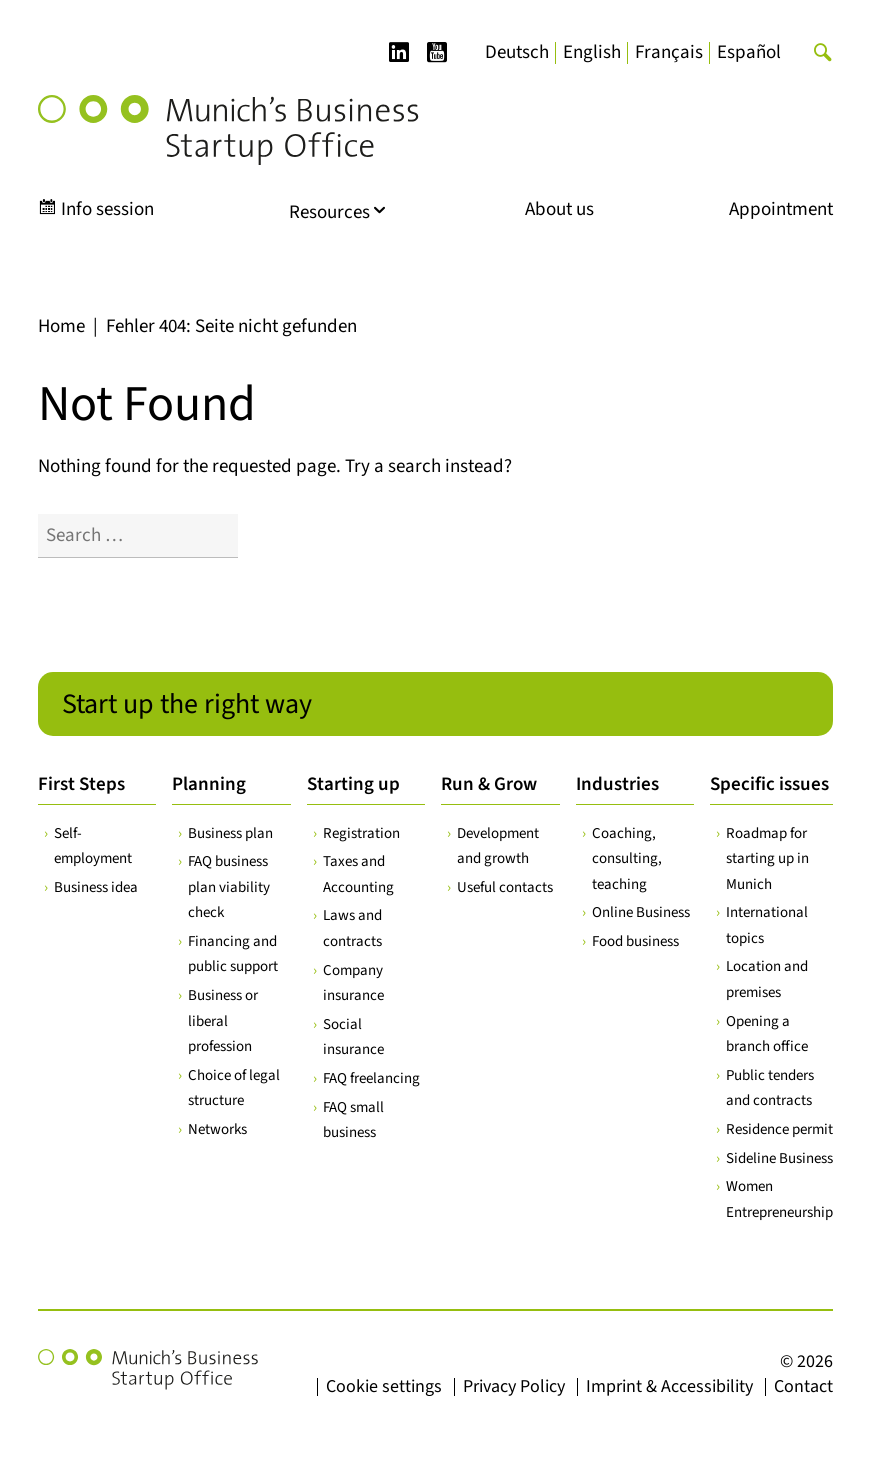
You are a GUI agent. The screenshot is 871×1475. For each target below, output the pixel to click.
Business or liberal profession (223, 1021)
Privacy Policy (514, 1386)
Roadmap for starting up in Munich (767, 859)
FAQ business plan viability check (229, 887)
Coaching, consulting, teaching (627, 859)
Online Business (641, 912)
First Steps (81, 784)
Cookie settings (384, 1386)
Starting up (353, 784)
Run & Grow (489, 784)
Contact (803, 1386)
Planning (209, 784)
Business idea (96, 887)
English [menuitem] (592, 52)
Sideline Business (779, 1158)
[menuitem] (517, 53)
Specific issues (769, 784)
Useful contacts (505, 887)
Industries (617, 784)
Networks (217, 1129)
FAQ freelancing (371, 1078)
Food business (635, 941)
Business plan (230, 833)
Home (61, 326)
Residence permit (779, 1129)
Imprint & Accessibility (669, 1386)
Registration (361, 833)
